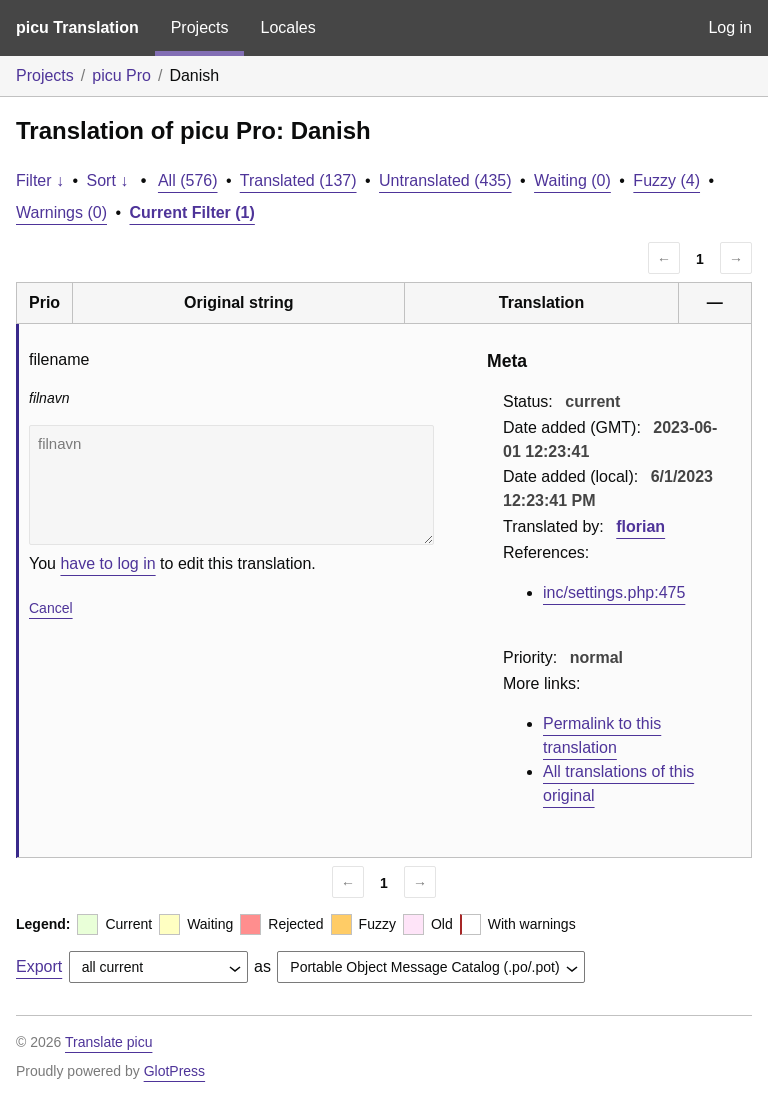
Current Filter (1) (192, 212)
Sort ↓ (108, 180)
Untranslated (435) (445, 180)
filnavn (231, 485)
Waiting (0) (572, 180)
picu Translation (77, 27)
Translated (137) (298, 180)
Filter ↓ (40, 180)
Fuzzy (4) (666, 180)
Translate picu (108, 1042)
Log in (730, 27)
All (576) (188, 180)
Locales (287, 27)
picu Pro (121, 75)
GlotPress (174, 1071)
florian (640, 526)
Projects (200, 27)
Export (39, 966)
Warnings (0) (61, 212)
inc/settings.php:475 (614, 592)
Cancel (51, 608)
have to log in (107, 563)
